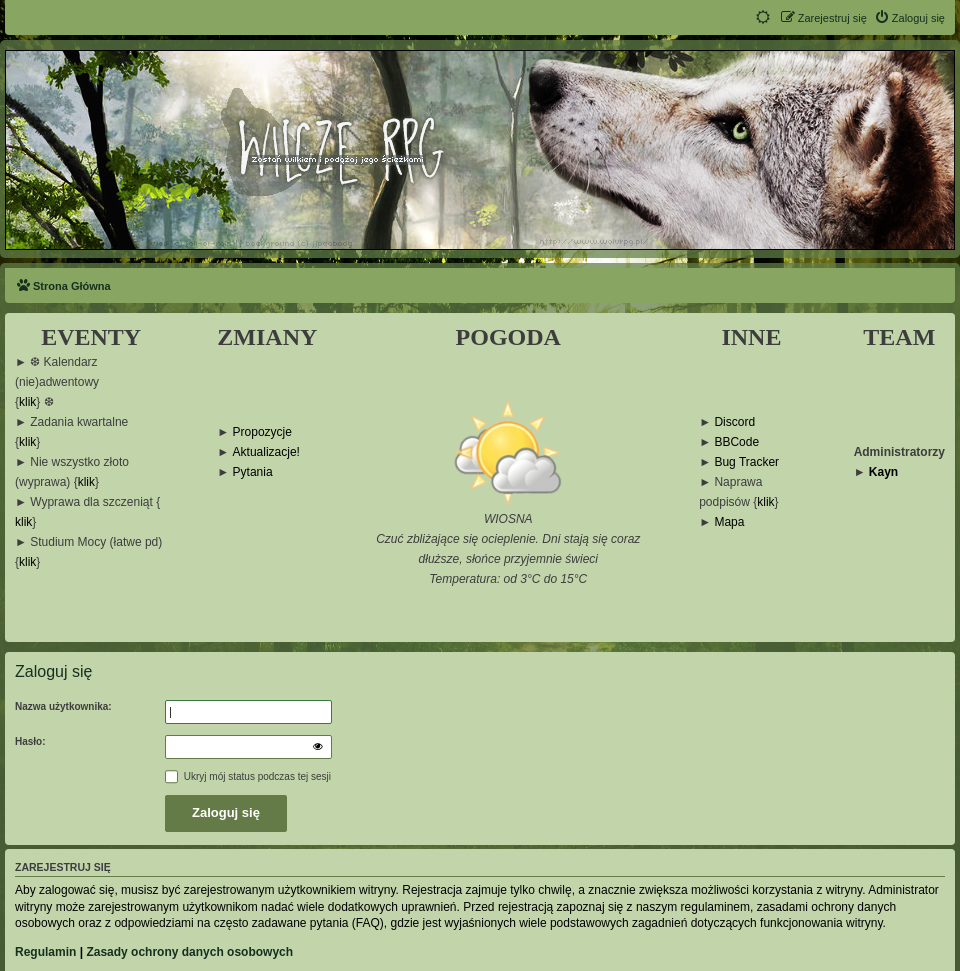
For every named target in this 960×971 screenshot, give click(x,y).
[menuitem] (909, 18)
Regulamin (45, 952)
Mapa (729, 522)
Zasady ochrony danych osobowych (189, 952)
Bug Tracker (746, 462)
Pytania (253, 472)
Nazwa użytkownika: (63, 706)
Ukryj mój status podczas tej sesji (248, 776)
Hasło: (30, 741)
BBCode (736, 442)
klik (27, 402)
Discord (734, 422)
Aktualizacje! (266, 452)
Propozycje (262, 432)
